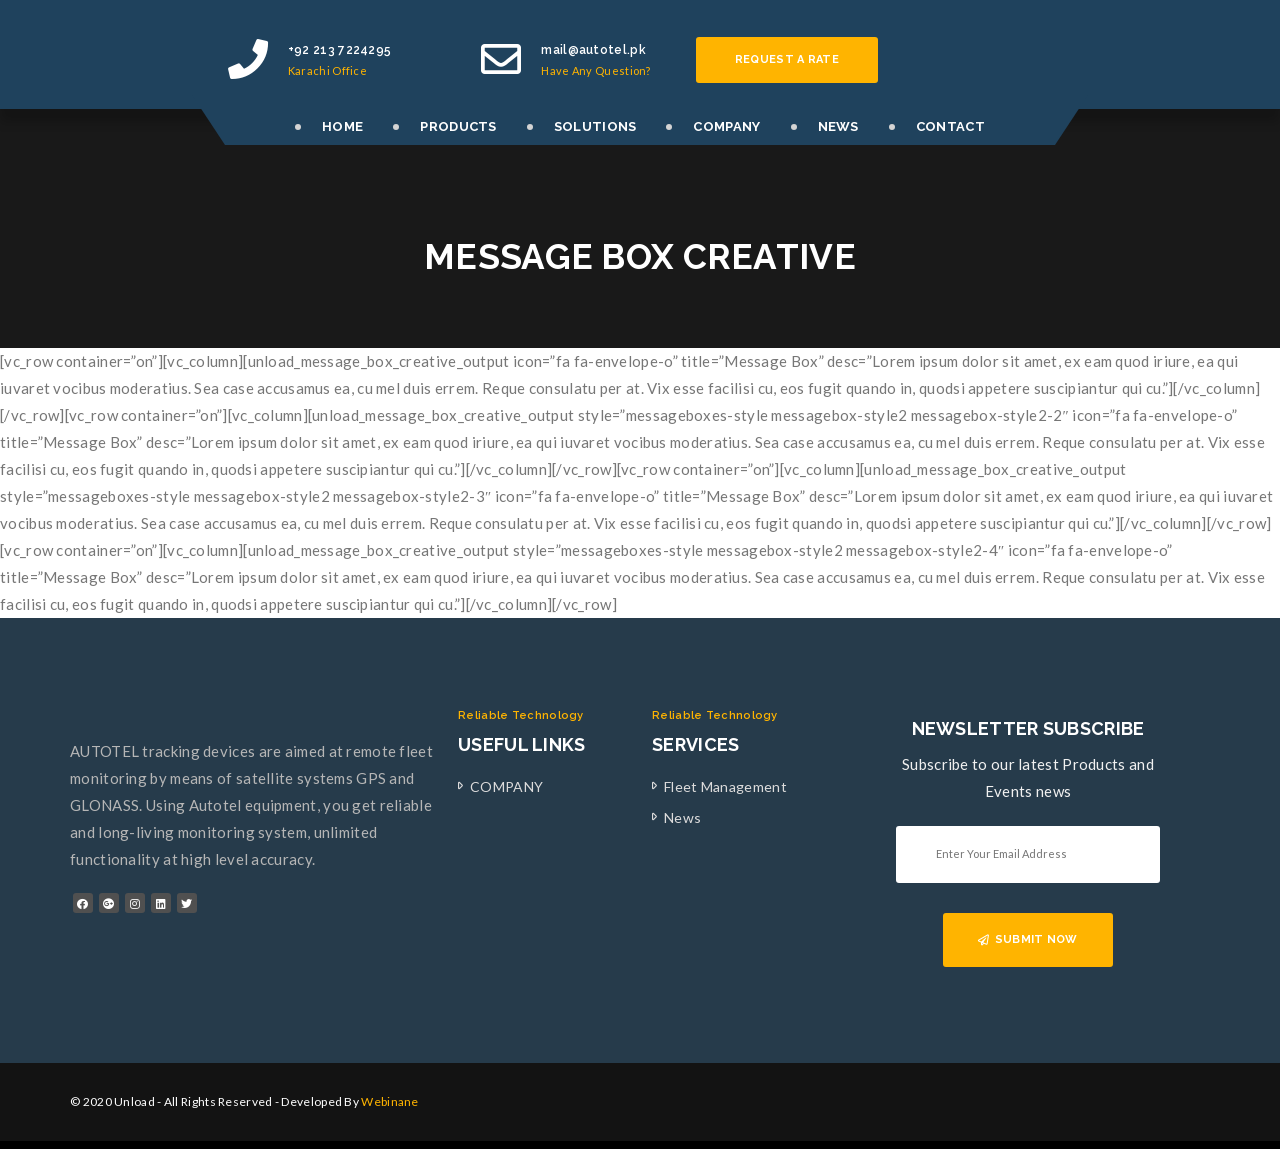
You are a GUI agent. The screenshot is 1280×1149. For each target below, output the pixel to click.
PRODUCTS (458, 126)
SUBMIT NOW (1027, 939)
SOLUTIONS (595, 126)
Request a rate (787, 59)
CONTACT (950, 126)
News (682, 817)
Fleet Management (725, 786)
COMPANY (726, 126)
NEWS (838, 126)
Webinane (389, 1101)
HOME (342, 126)
